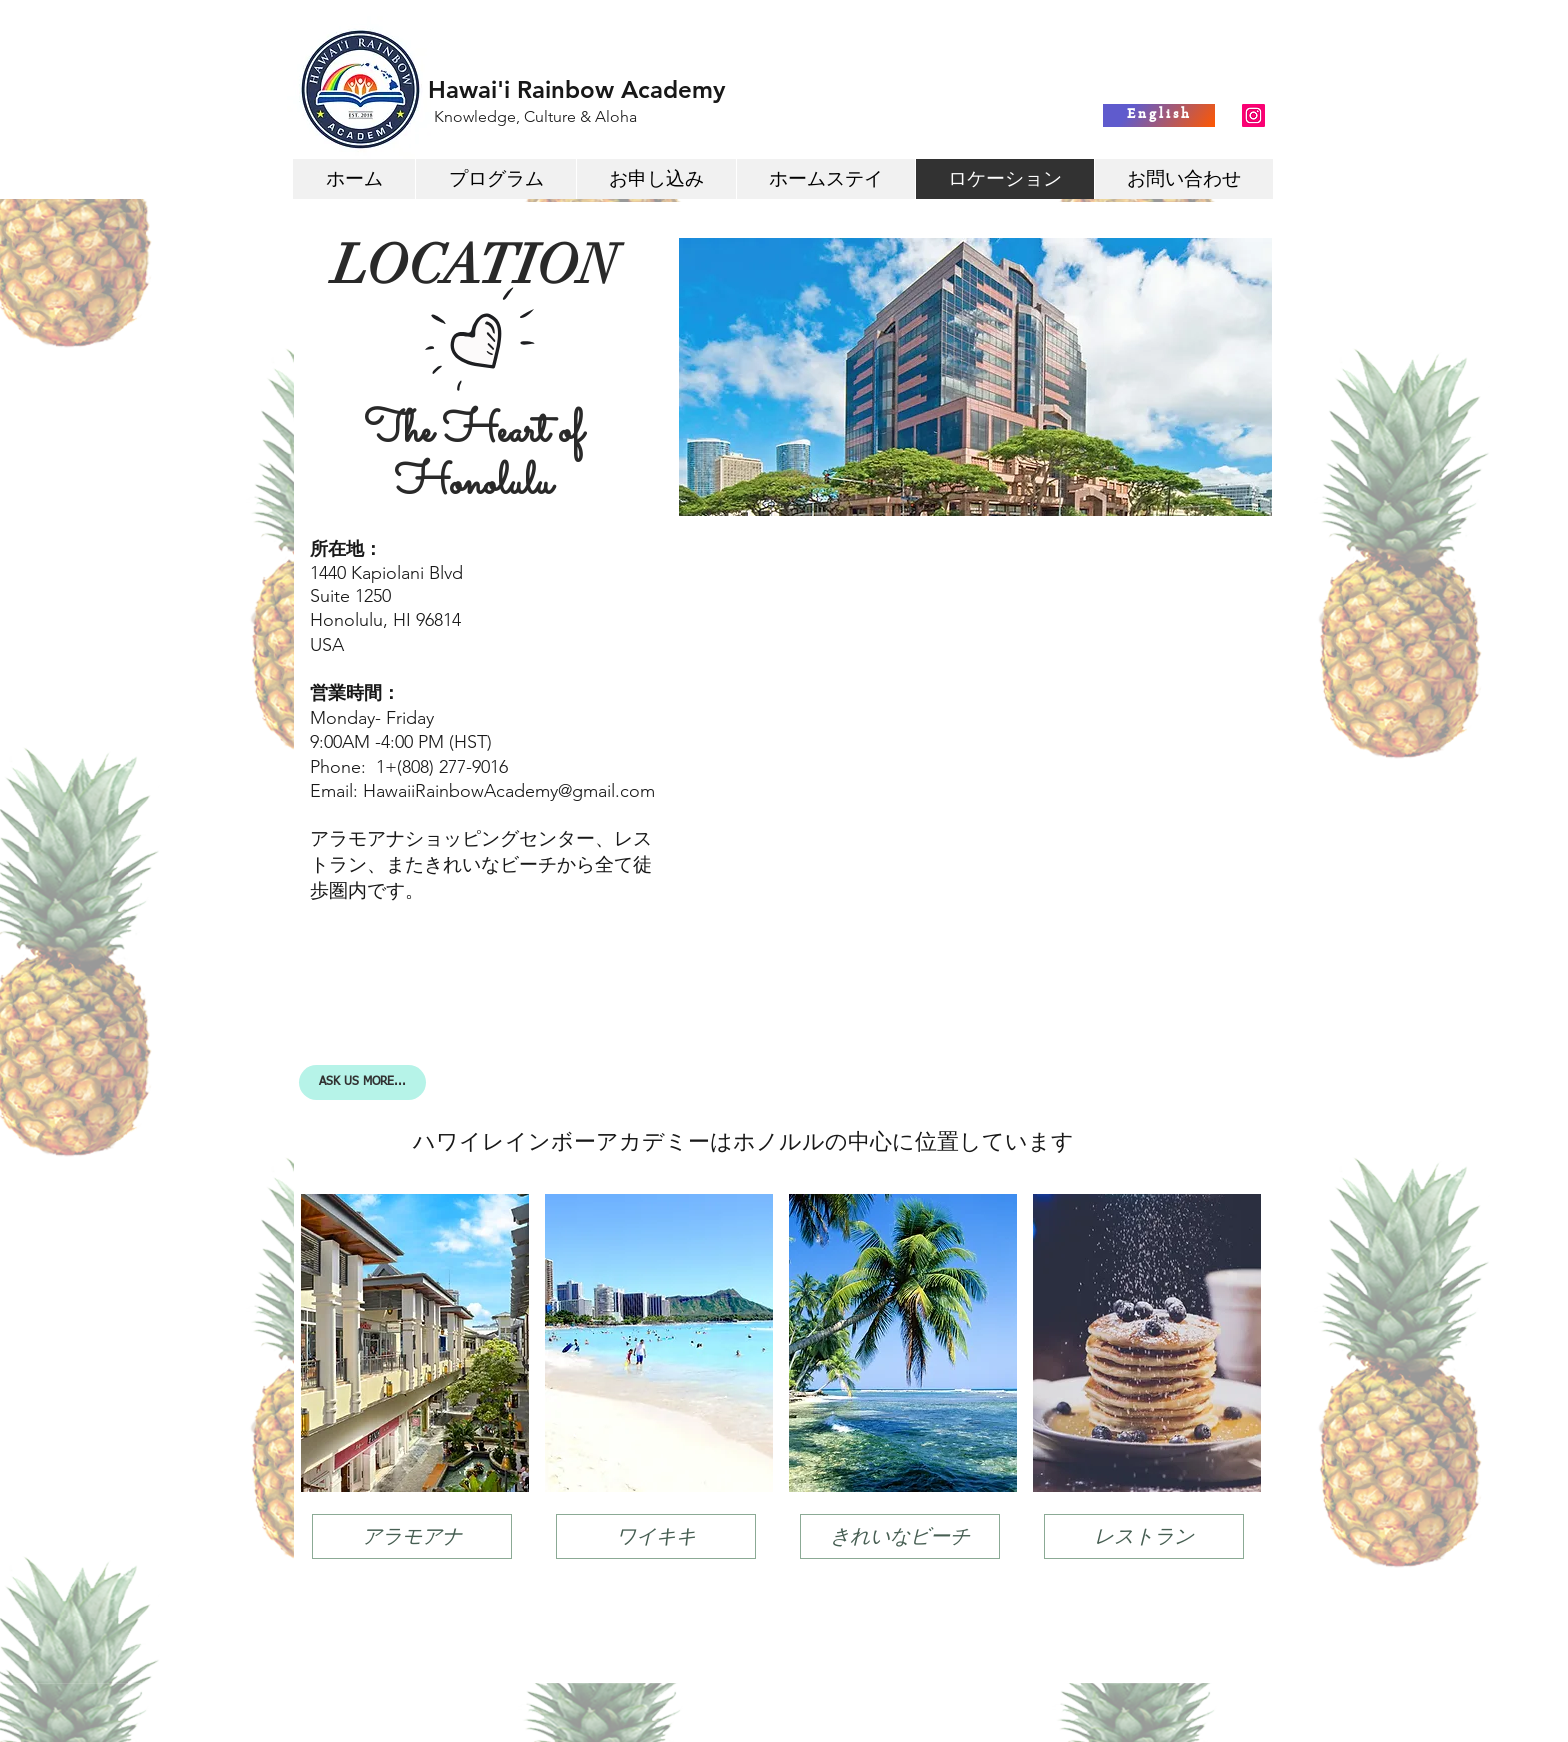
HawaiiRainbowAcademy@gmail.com (509, 791)
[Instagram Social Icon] (1253, 115)
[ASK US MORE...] (362, 1082)
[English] (1159, 115)
